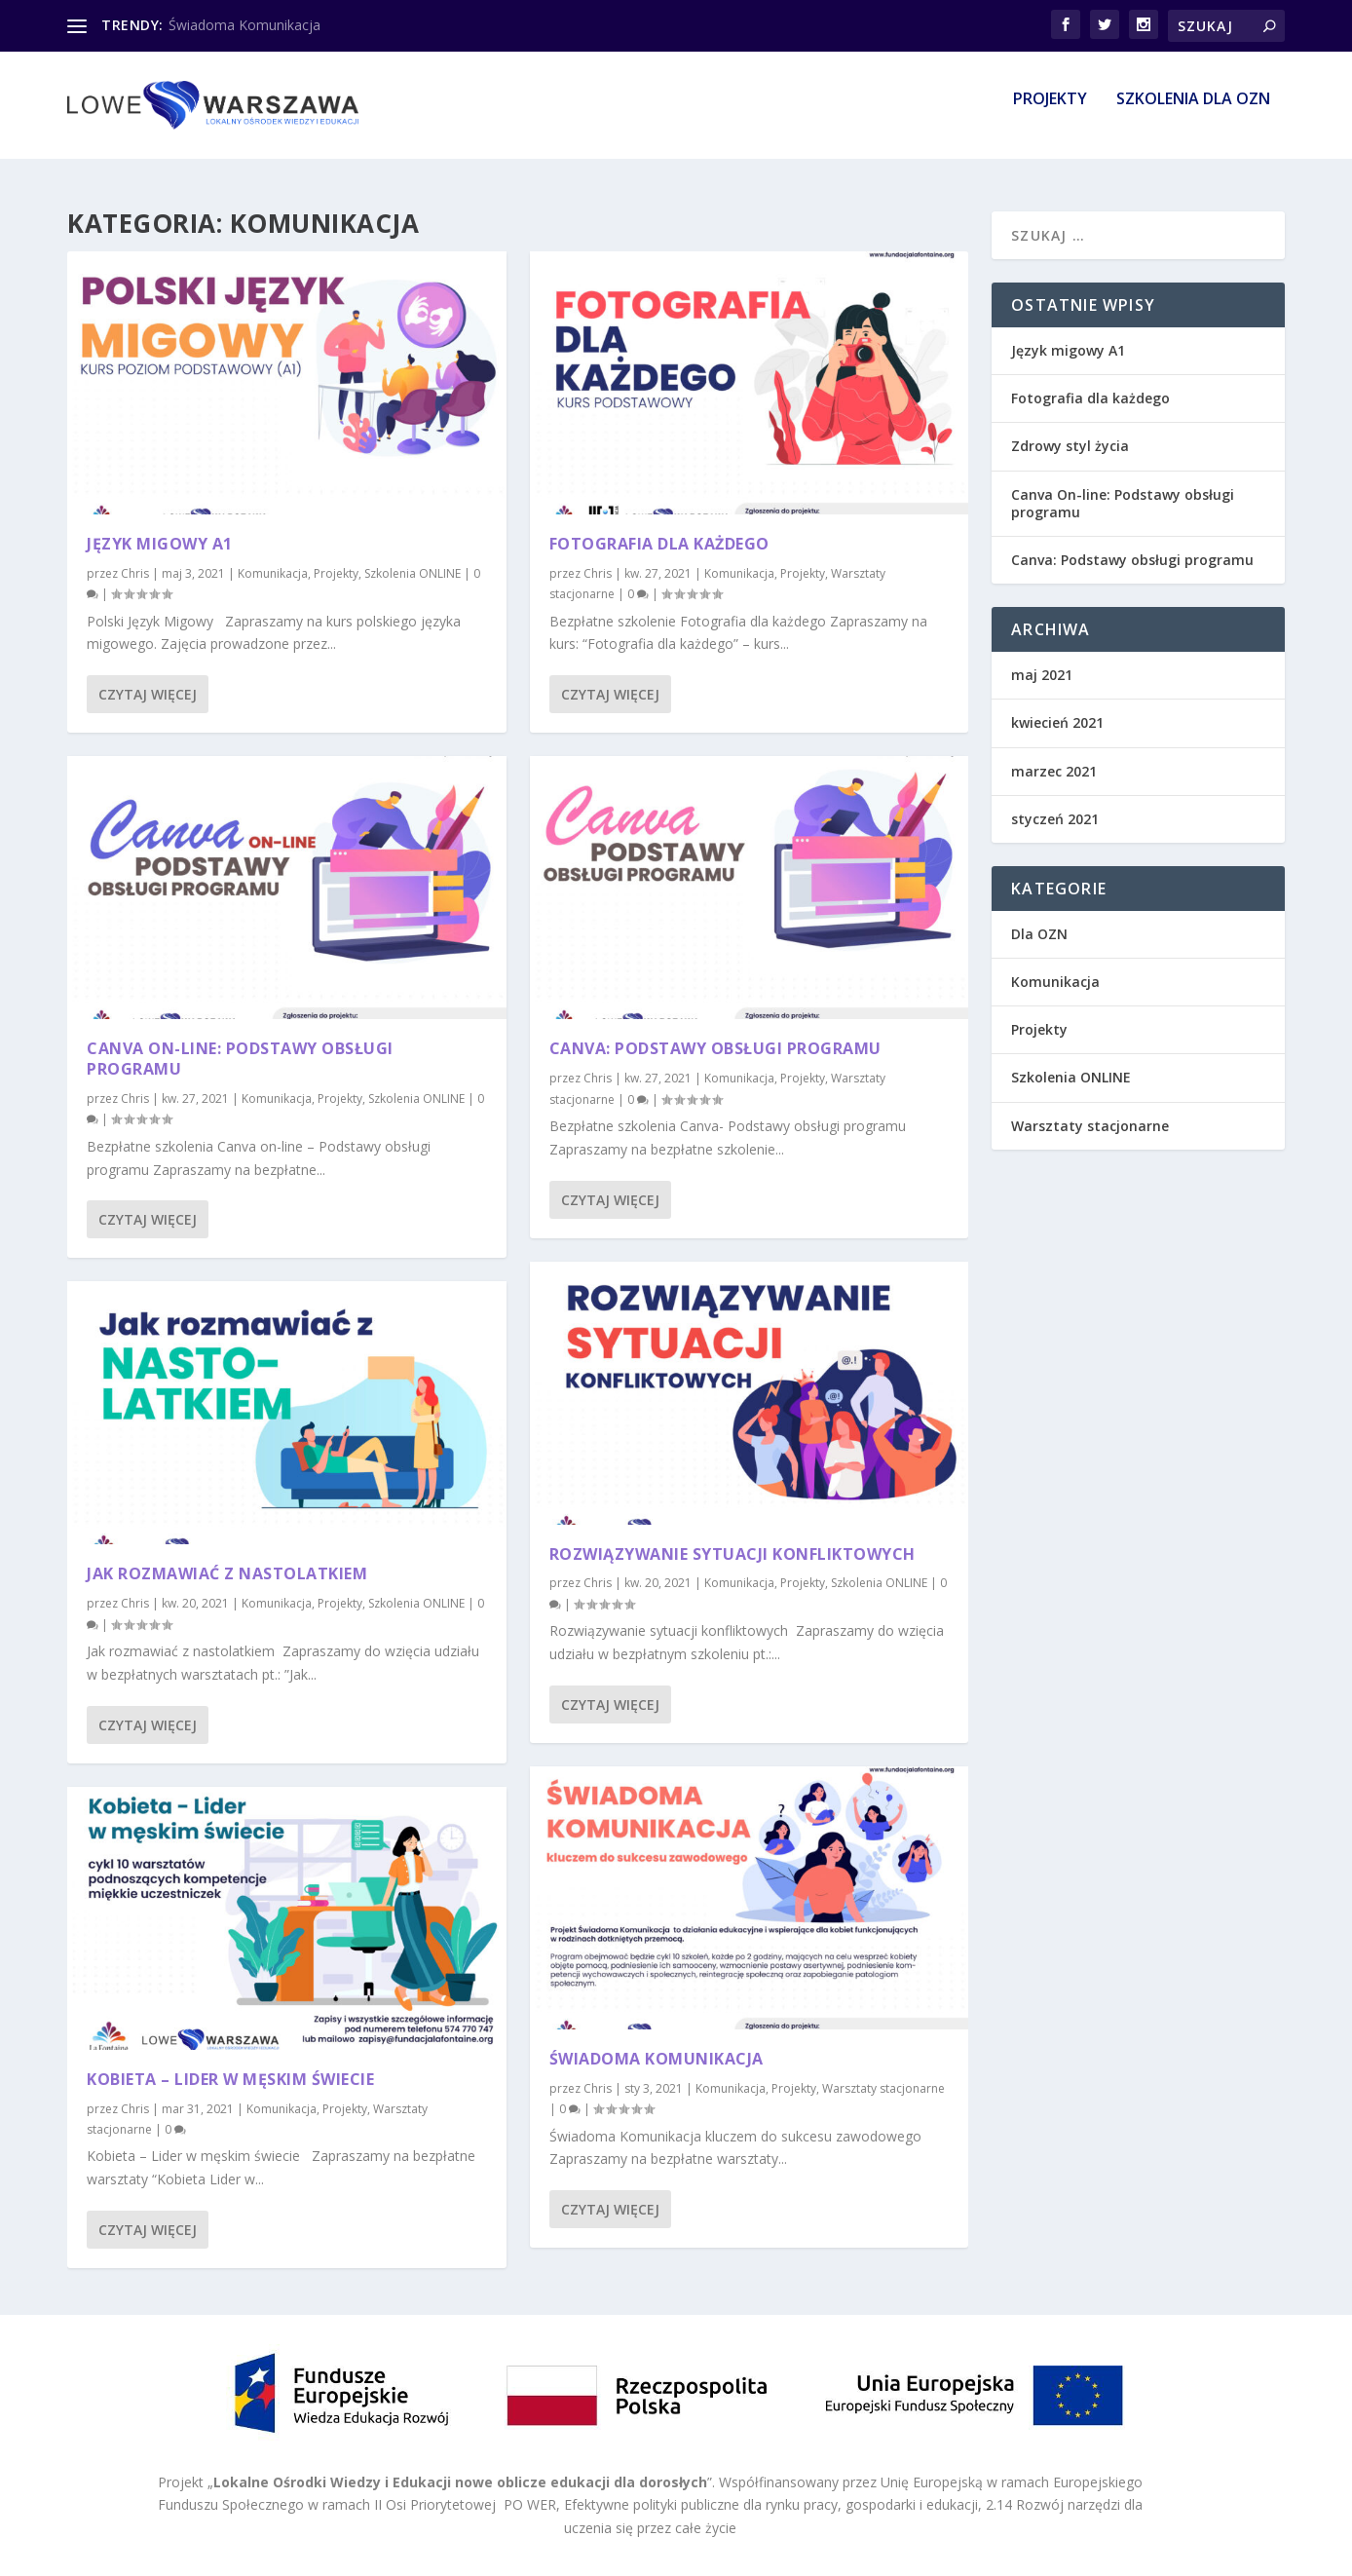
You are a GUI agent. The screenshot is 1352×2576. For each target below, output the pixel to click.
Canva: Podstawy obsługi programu (715, 1048)
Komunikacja (273, 573)
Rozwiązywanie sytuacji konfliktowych (732, 1553)
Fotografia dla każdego (659, 543)
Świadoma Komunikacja (244, 25)
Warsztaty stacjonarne (883, 2088)
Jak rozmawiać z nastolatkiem (227, 1573)
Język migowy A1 (160, 543)
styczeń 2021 (1055, 819)
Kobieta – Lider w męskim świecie (230, 2079)
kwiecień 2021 (1057, 722)
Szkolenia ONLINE (412, 573)
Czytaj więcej (147, 694)
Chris (135, 573)
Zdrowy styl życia (1070, 445)
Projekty (1050, 113)
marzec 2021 (1054, 771)
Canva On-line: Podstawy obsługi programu (240, 1059)
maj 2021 (1041, 674)
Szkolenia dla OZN (1193, 113)
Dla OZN (1039, 934)
